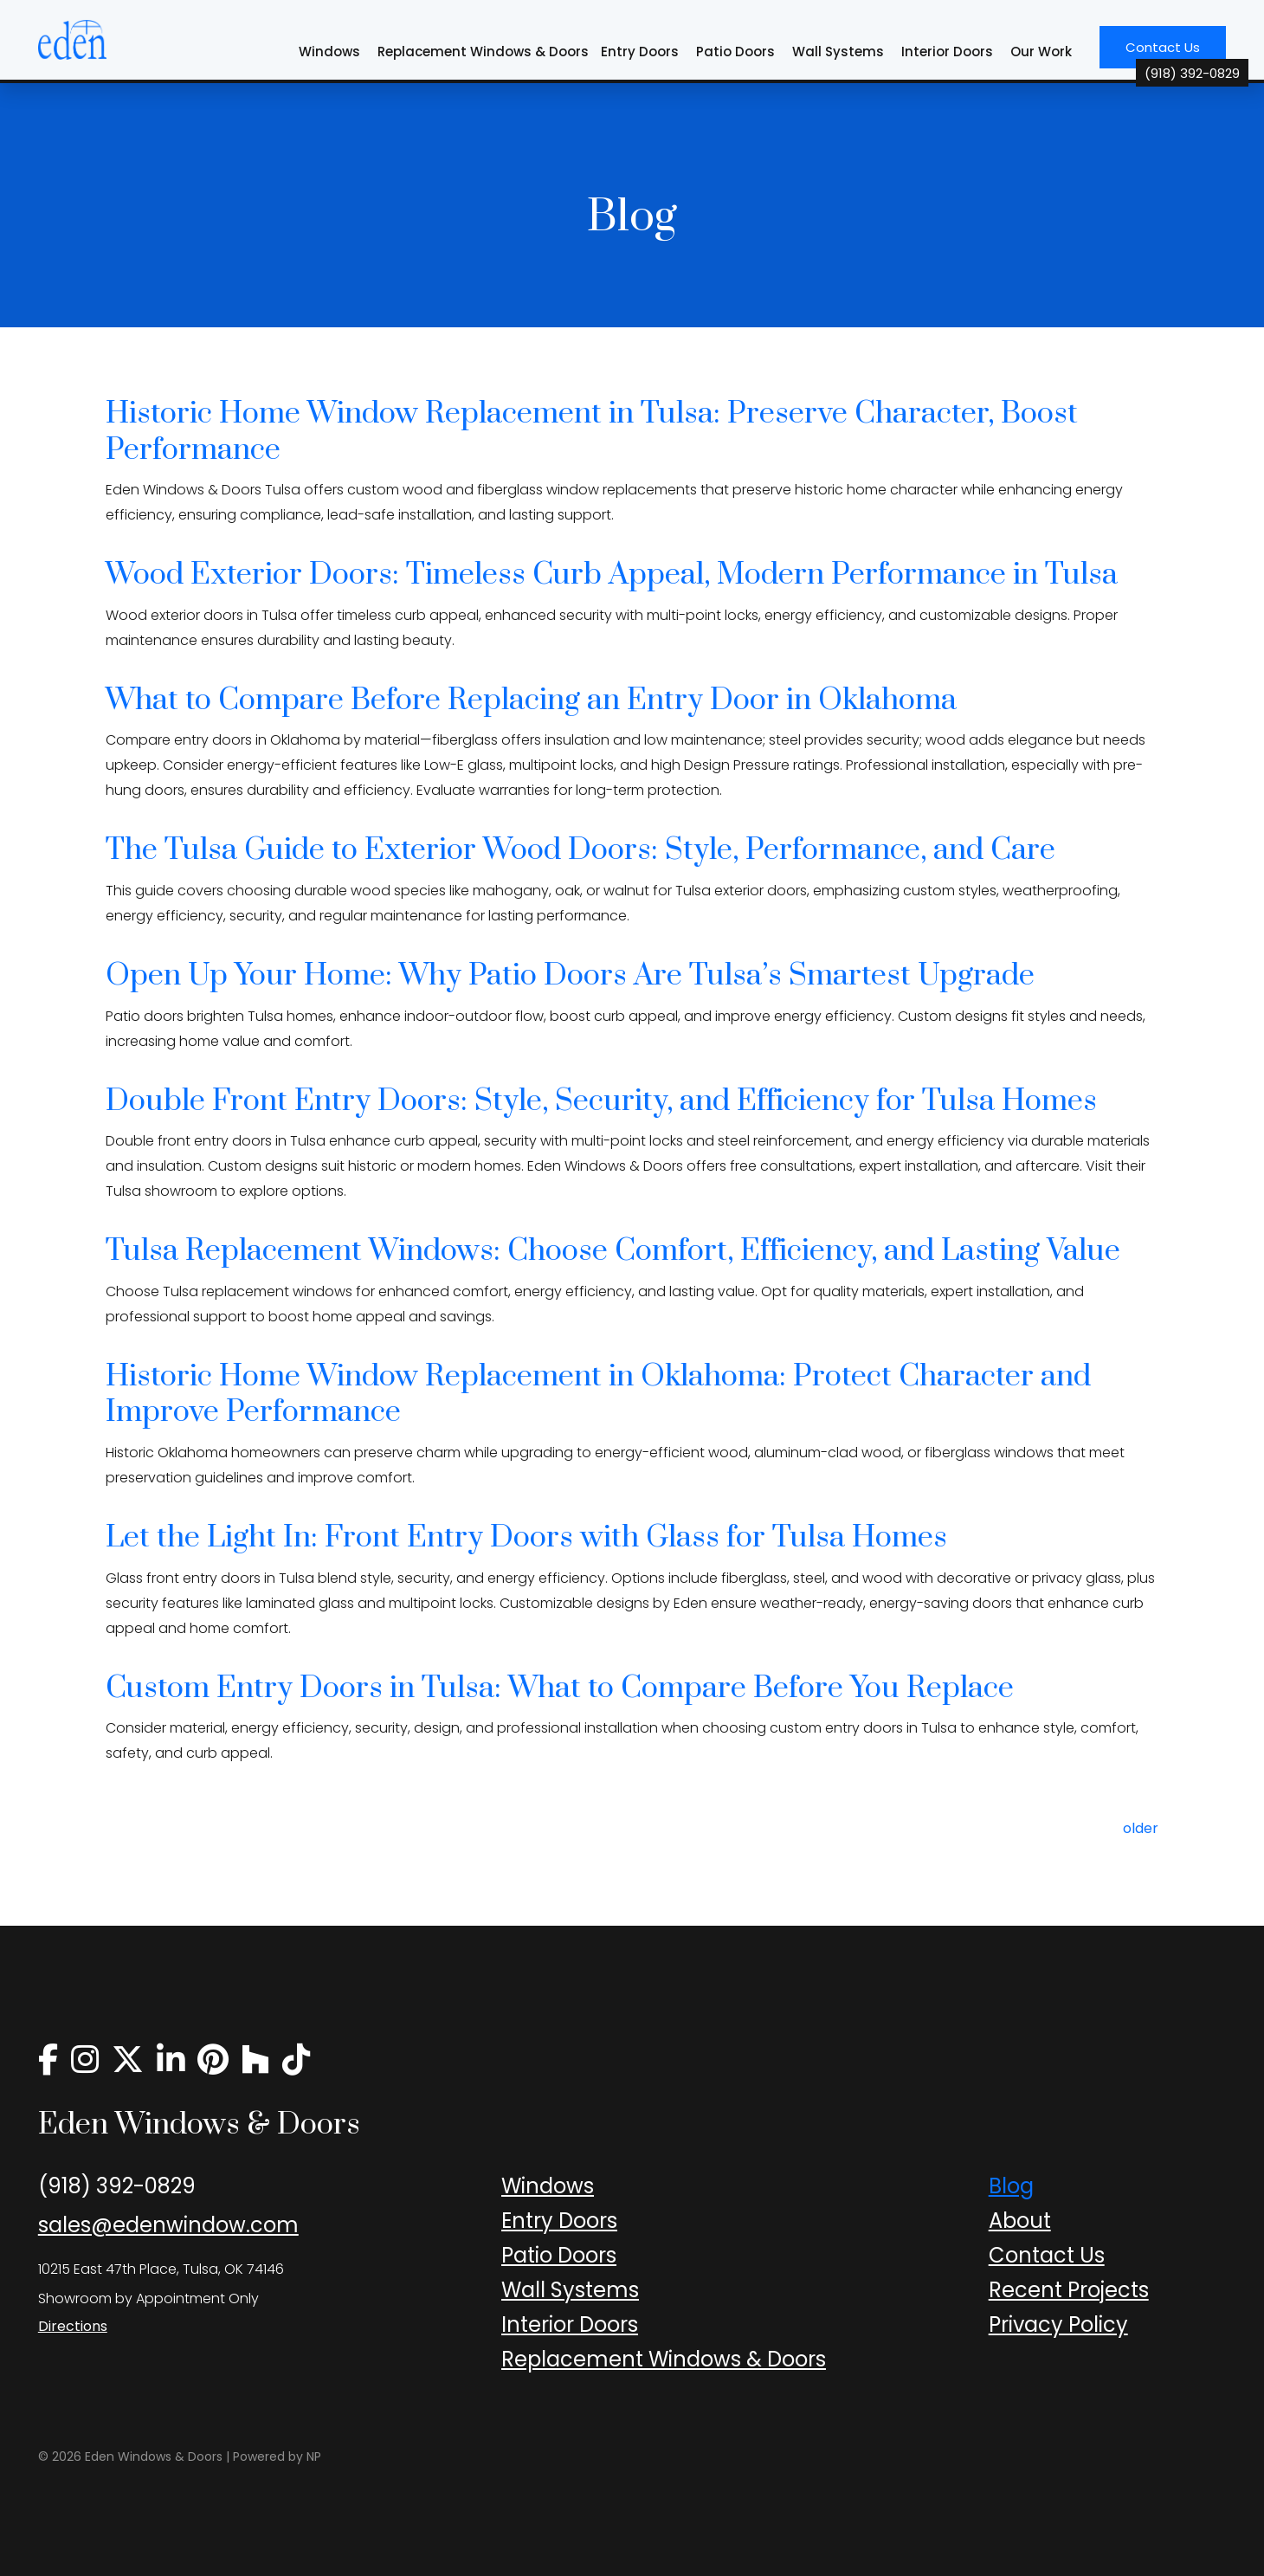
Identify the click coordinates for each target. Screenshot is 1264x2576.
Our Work (1041, 51)
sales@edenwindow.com (168, 2225)
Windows (329, 51)
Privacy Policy (1058, 2324)
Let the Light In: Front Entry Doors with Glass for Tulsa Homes (526, 1538)
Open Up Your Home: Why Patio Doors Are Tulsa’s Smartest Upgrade (570, 976)
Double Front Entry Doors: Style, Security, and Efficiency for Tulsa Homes (601, 1101)
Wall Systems (838, 51)
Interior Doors (947, 51)
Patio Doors (735, 51)
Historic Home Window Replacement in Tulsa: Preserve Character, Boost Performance (592, 432)
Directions (72, 2326)
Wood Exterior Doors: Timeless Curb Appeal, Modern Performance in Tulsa (612, 575)
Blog (1011, 2186)
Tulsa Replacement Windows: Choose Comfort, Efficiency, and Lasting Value (613, 1251)
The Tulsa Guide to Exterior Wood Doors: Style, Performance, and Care (580, 850)
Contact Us (1175, 53)
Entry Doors (640, 51)
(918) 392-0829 (117, 2186)
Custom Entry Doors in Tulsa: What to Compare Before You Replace (560, 1688)
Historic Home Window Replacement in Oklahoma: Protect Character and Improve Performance (598, 1395)
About (1020, 2220)
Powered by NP (277, 2456)
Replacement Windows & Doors (483, 51)
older (1140, 1828)
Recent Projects (1069, 2290)
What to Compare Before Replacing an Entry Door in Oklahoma (531, 700)
